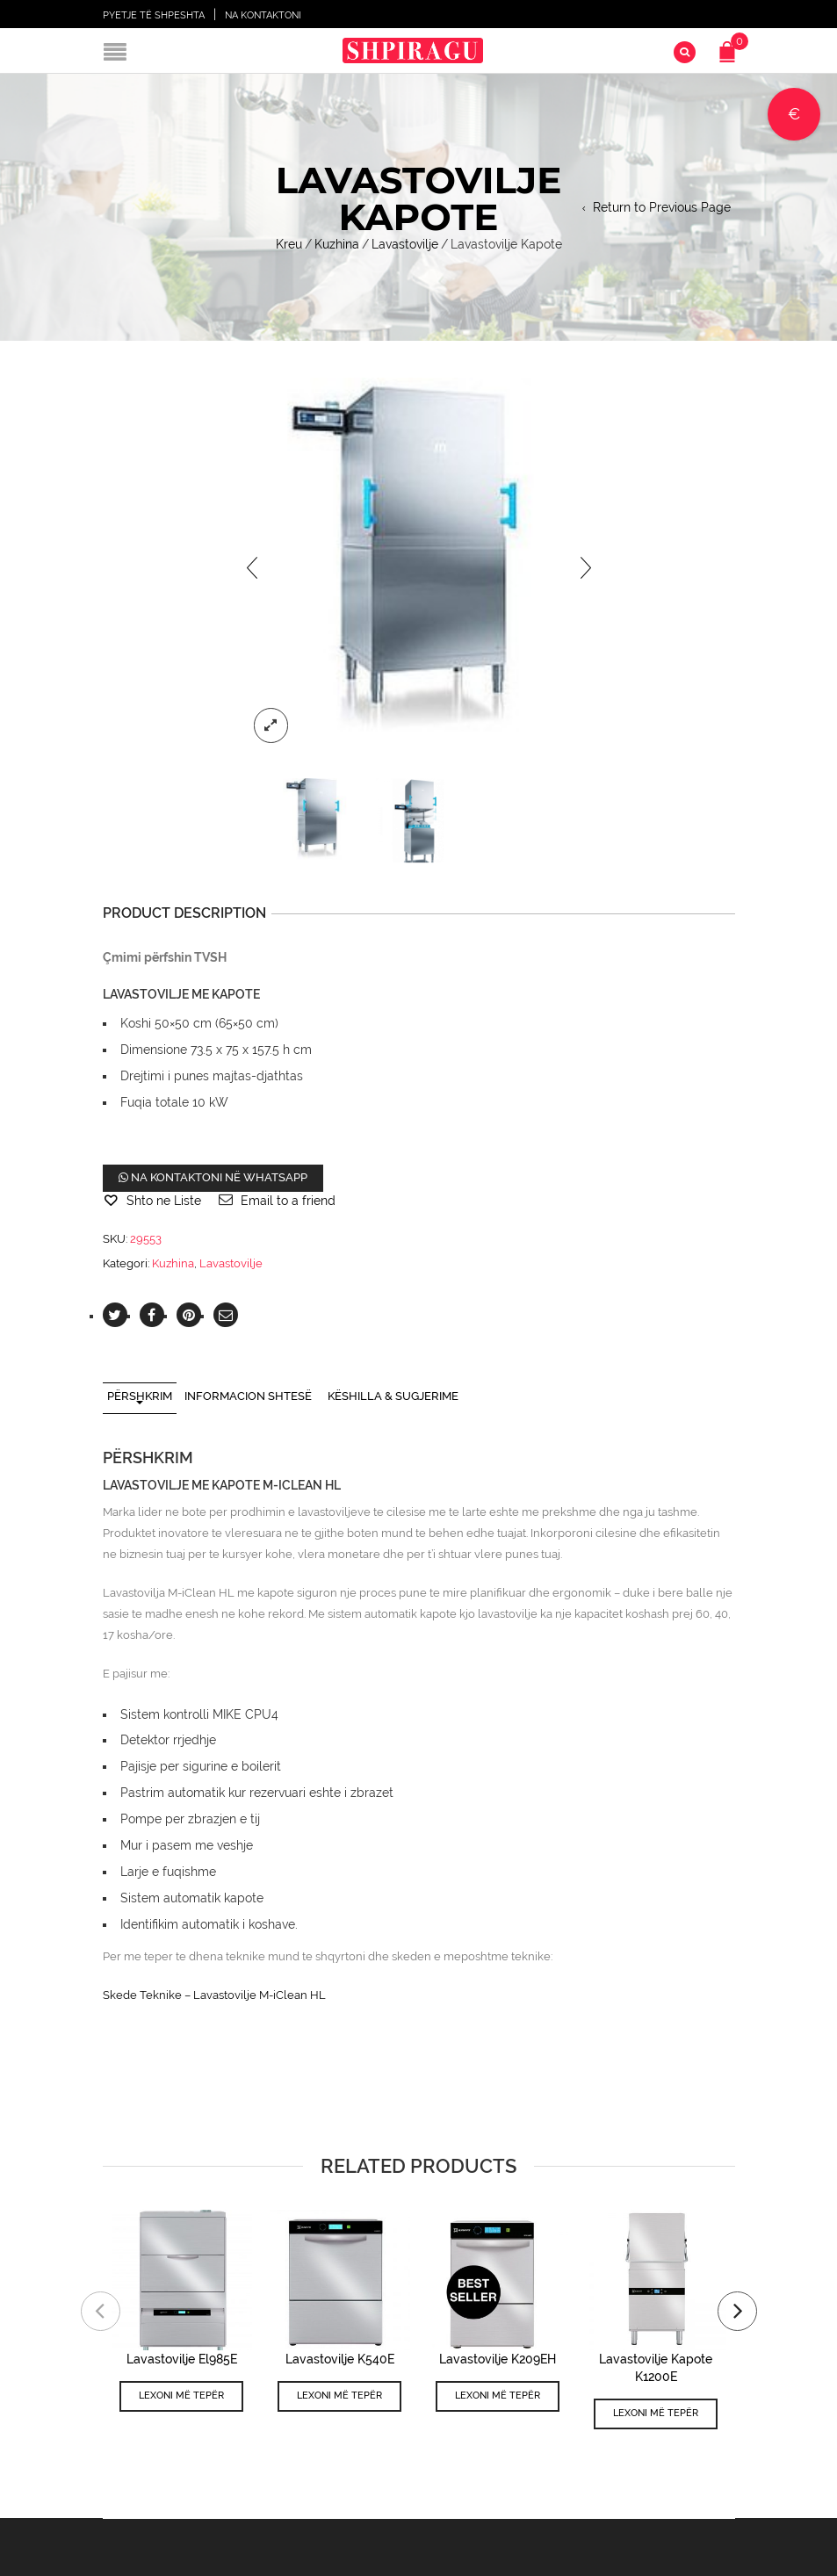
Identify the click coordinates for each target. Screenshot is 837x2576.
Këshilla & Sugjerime (393, 1396)
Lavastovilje (405, 244)
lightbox (271, 724)
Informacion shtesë (248, 1396)
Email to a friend (288, 1201)
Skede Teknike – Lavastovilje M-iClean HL (214, 1995)
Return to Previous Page (662, 207)
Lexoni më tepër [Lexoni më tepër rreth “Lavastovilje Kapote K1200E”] (655, 2413)
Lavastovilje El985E (181, 2359)
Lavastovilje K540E (339, 2359)
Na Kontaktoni (263, 15)
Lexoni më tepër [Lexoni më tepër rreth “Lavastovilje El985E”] (181, 2395)
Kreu (289, 244)
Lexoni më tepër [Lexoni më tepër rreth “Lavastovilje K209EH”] (497, 2395)
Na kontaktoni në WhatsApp (213, 1177)
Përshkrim (139, 1396)
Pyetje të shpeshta (154, 15)
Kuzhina (336, 244)
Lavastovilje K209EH (497, 2359)
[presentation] (252, 567)
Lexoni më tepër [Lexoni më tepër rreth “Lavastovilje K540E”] (339, 2395)
